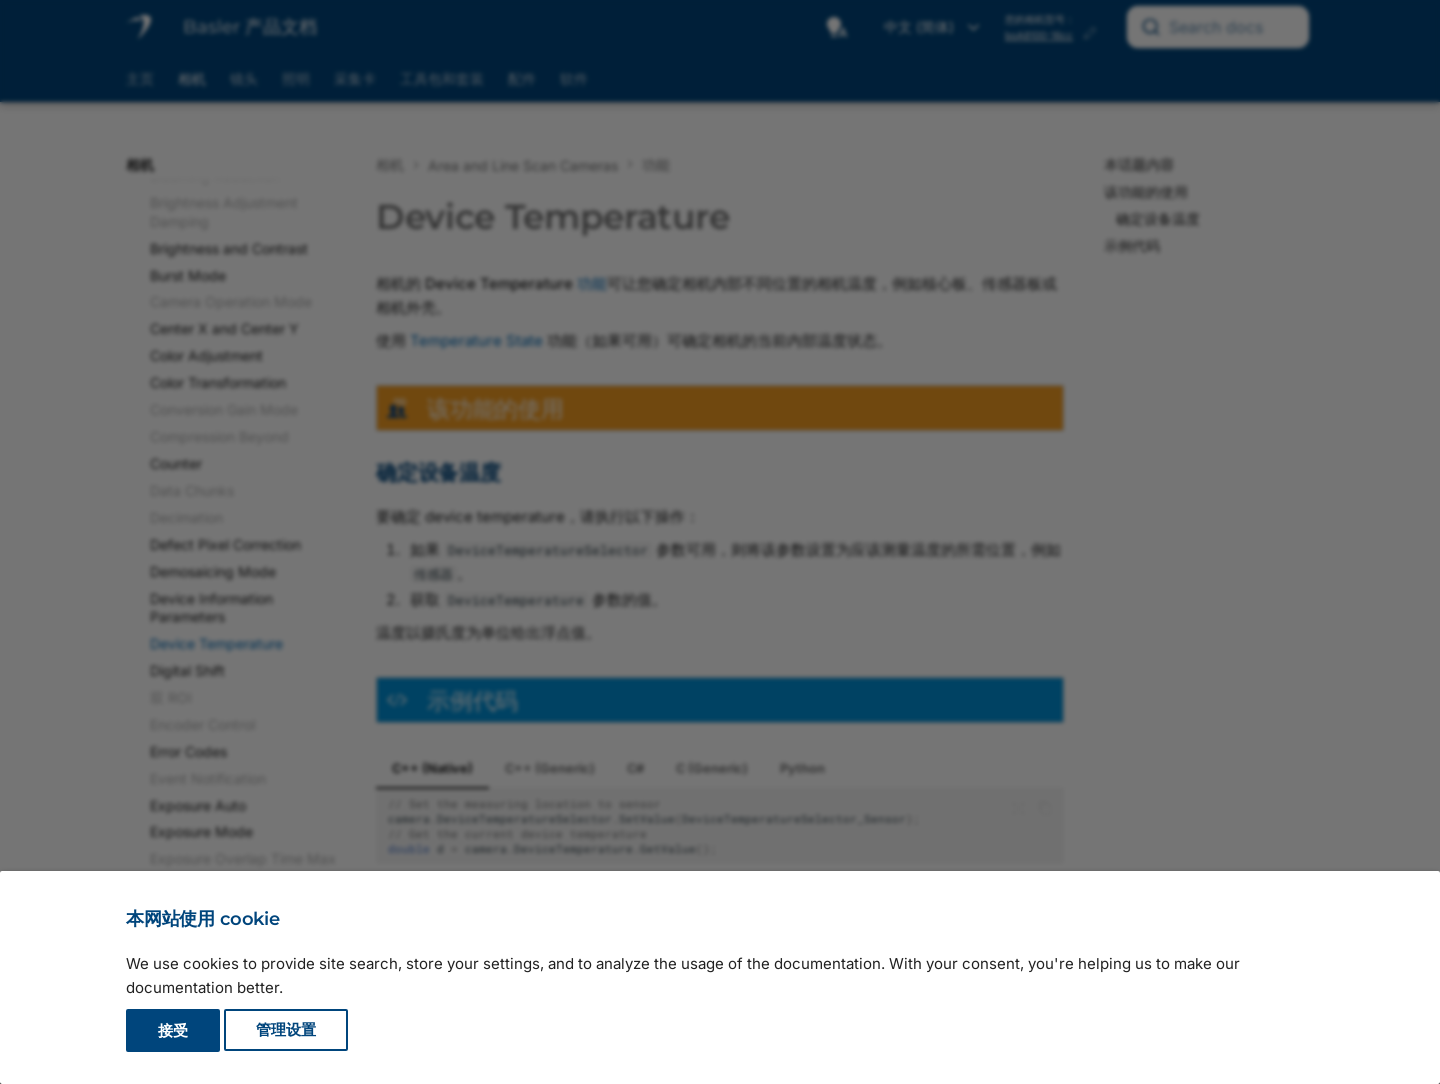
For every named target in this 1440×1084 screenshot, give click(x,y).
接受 (173, 1030)
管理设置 (286, 1030)
